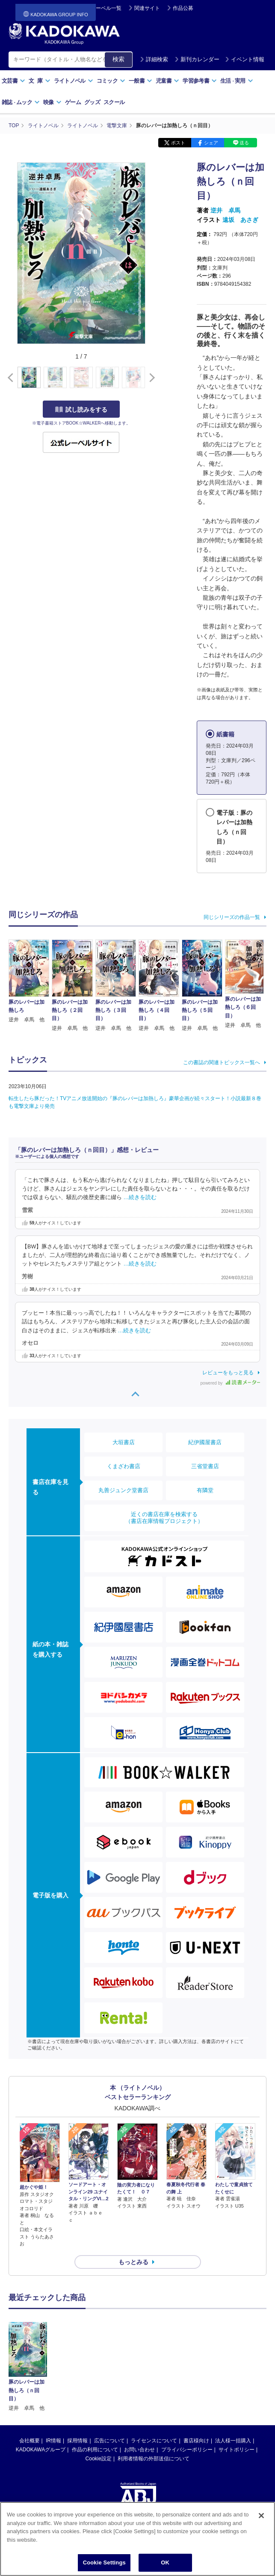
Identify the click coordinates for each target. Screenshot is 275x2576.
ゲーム (73, 102)
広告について (109, 2441)
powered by (230, 1383)
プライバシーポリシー (187, 2450)
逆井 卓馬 (225, 210)
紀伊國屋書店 (205, 1442)
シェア (211, 142)
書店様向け (196, 2441)
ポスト (178, 142)
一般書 (140, 81)
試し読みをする (81, 409)
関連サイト (147, 8)
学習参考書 (200, 81)
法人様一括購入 (233, 2441)
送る (244, 142)
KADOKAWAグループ (40, 2450)
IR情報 (53, 2441)
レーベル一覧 (106, 8)
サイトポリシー (236, 2450)
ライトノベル (73, 81)
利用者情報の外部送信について (153, 2459)
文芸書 (13, 81)
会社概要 (29, 2441)
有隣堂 (205, 1490)
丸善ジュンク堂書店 (123, 1490)
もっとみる (133, 2262)
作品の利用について (95, 2450)
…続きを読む (140, 1197)
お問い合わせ (139, 2450)
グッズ (92, 102)
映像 (52, 102)
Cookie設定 (99, 2459)
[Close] (261, 2515)
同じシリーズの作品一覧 (232, 917)
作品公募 (183, 8)
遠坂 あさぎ (240, 219)
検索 (118, 59)
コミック (111, 81)
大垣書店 (123, 1442)
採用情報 (77, 2441)
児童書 (167, 81)
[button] (150, 377)
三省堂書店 (205, 1466)
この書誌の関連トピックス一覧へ (221, 1062)
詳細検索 (154, 59)
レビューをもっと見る (228, 1373)
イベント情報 (244, 59)
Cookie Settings (104, 2562)
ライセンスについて (154, 2441)
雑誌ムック (21, 102)
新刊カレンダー (196, 59)
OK (165, 2562)
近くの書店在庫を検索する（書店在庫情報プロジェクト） (164, 1517)
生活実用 (236, 81)
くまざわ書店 (123, 1466)
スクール (113, 102)
